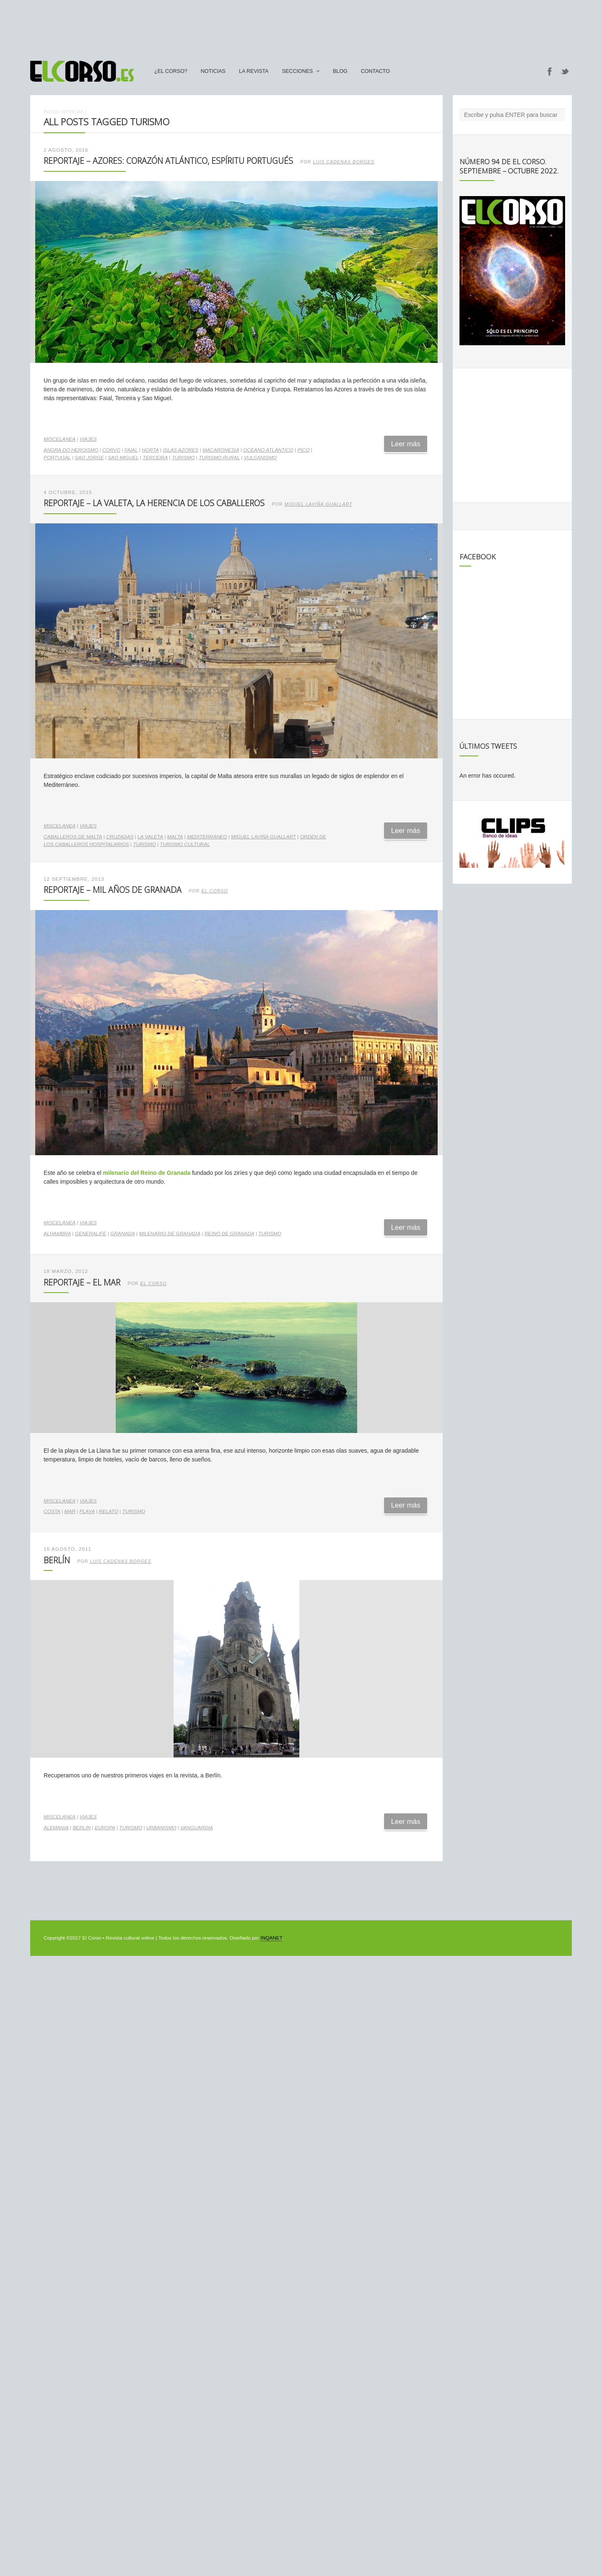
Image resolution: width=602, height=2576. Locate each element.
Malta (175, 837)
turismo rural (219, 457)
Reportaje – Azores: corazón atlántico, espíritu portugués (168, 160)
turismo (183, 457)
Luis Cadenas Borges (343, 161)
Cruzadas (119, 837)
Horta (150, 450)
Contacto (375, 71)
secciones (297, 71)
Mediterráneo (207, 837)
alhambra (57, 1233)
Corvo (111, 450)
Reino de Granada (229, 1233)
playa (87, 1511)
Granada (122, 1233)
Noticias (213, 71)
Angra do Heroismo (71, 450)
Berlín (57, 1560)
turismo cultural (185, 844)
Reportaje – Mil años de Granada (113, 889)
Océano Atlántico (268, 450)
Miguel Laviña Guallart (319, 504)
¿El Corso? (170, 71)
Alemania (56, 1828)
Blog (340, 71)
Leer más (405, 444)
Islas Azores (180, 450)
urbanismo (161, 1828)
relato (108, 1511)
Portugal (57, 457)
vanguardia (196, 1828)
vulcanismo (260, 457)
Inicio (51, 111)
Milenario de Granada (169, 1233)
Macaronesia (220, 450)
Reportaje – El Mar (82, 1282)
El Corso (215, 890)
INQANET (271, 1938)
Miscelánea (59, 439)
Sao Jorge (89, 457)
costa (52, 1511)
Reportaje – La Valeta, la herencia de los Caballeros (154, 503)
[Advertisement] (301, 26)
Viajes (88, 439)
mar (70, 1511)
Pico (303, 450)
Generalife (90, 1233)
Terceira (155, 457)
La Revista (254, 71)
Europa (105, 1828)
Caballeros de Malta (73, 837)
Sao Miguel (123, 457)
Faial (131, 450)
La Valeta (150, 837)
